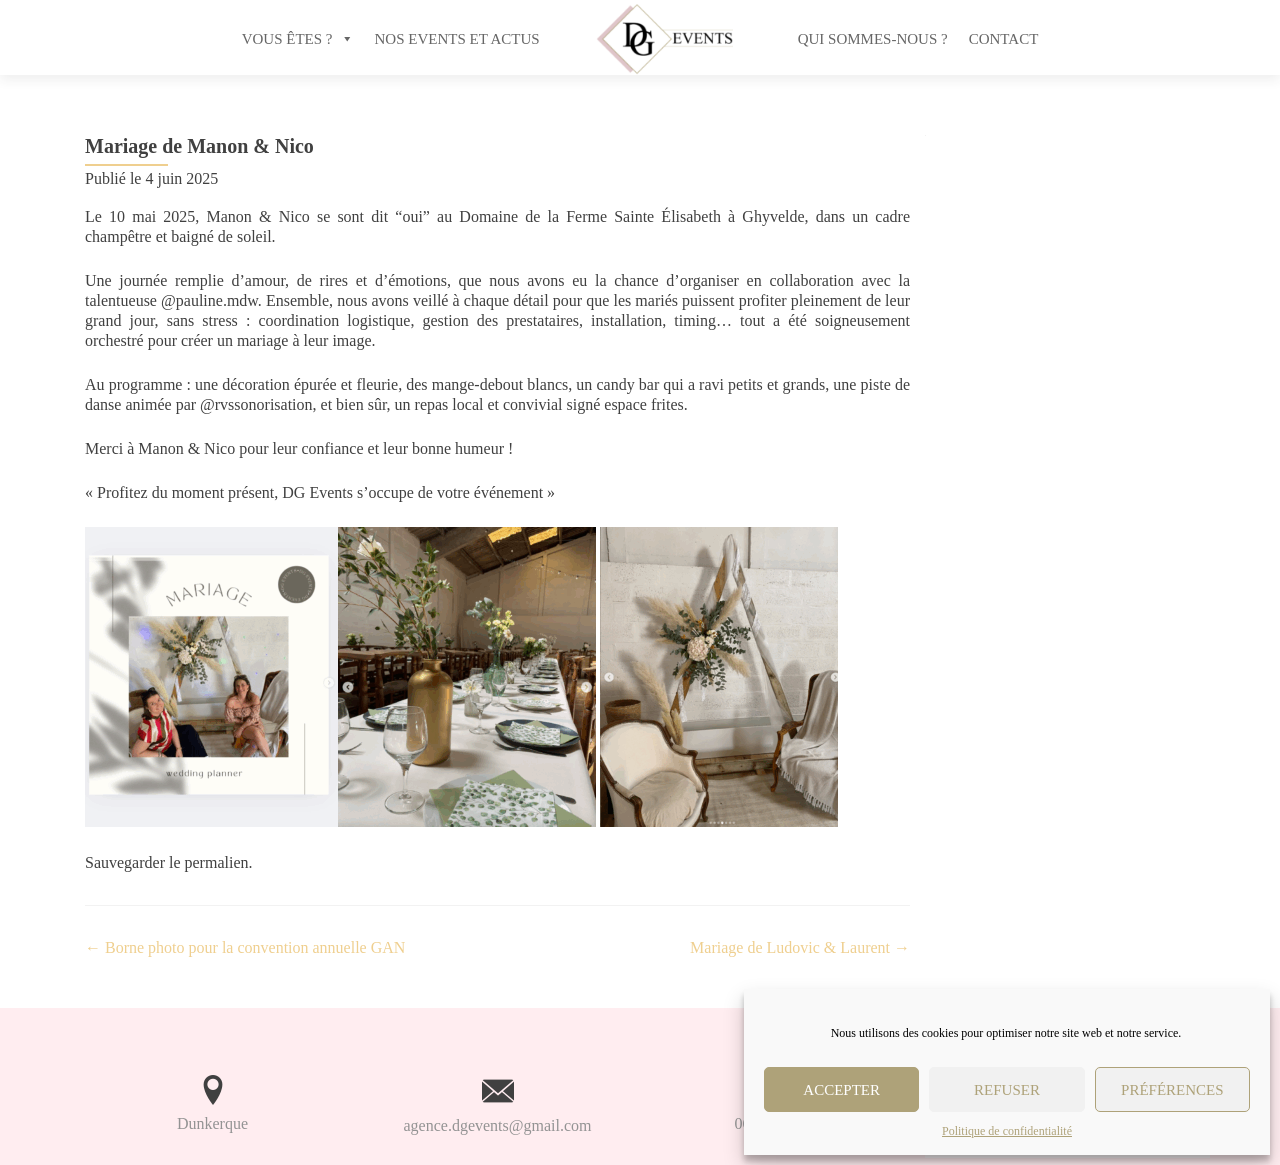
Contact (1004, 39)
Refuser (1007, 1090)
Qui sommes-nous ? (873, 39)
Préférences (1172, 1090)
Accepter (841, 1090)
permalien (217, 862)
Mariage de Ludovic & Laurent (800, 947)
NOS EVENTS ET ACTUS (457, 39)
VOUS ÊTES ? (287, 39)
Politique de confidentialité (1007, 1131)
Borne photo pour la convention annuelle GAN (245, 947)
